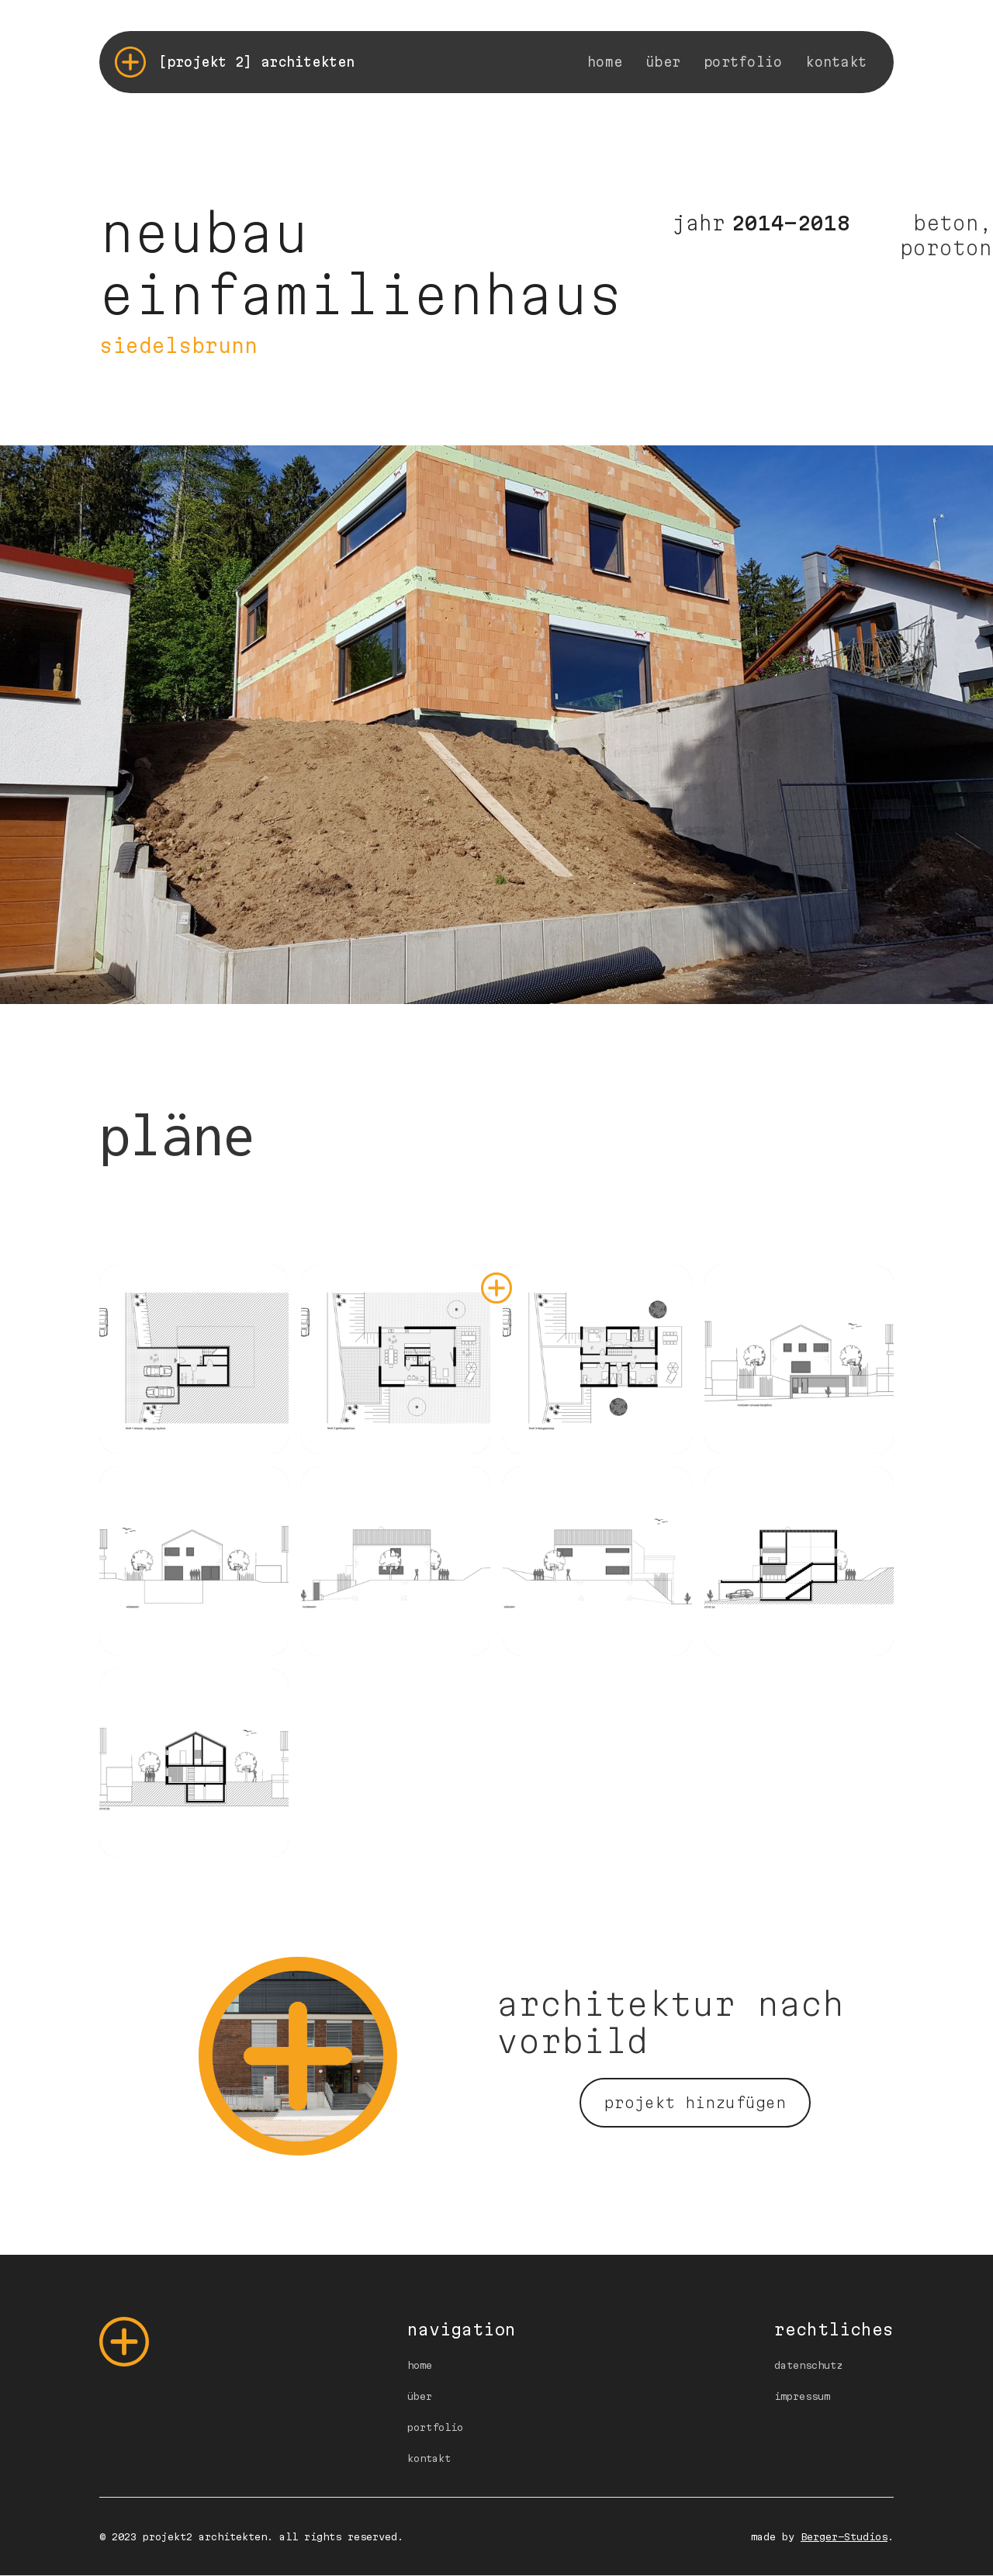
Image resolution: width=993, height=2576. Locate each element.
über (662, 61)
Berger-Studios (844, 2536)
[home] (235, 62)
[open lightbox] (194, 1359)
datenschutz (808, 2365)
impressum (802, 2396)
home (604, 61)
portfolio (743, 61)
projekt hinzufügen (695, 2102)
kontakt (836, 61)
